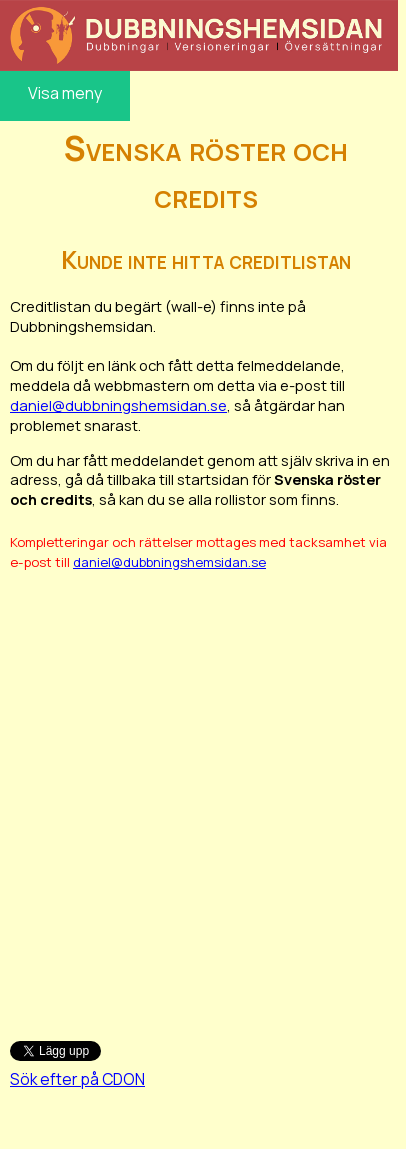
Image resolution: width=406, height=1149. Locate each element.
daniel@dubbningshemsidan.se (118, 405)
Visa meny (65, 93)
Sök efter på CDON (77, 1079)
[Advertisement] (200, 795)
